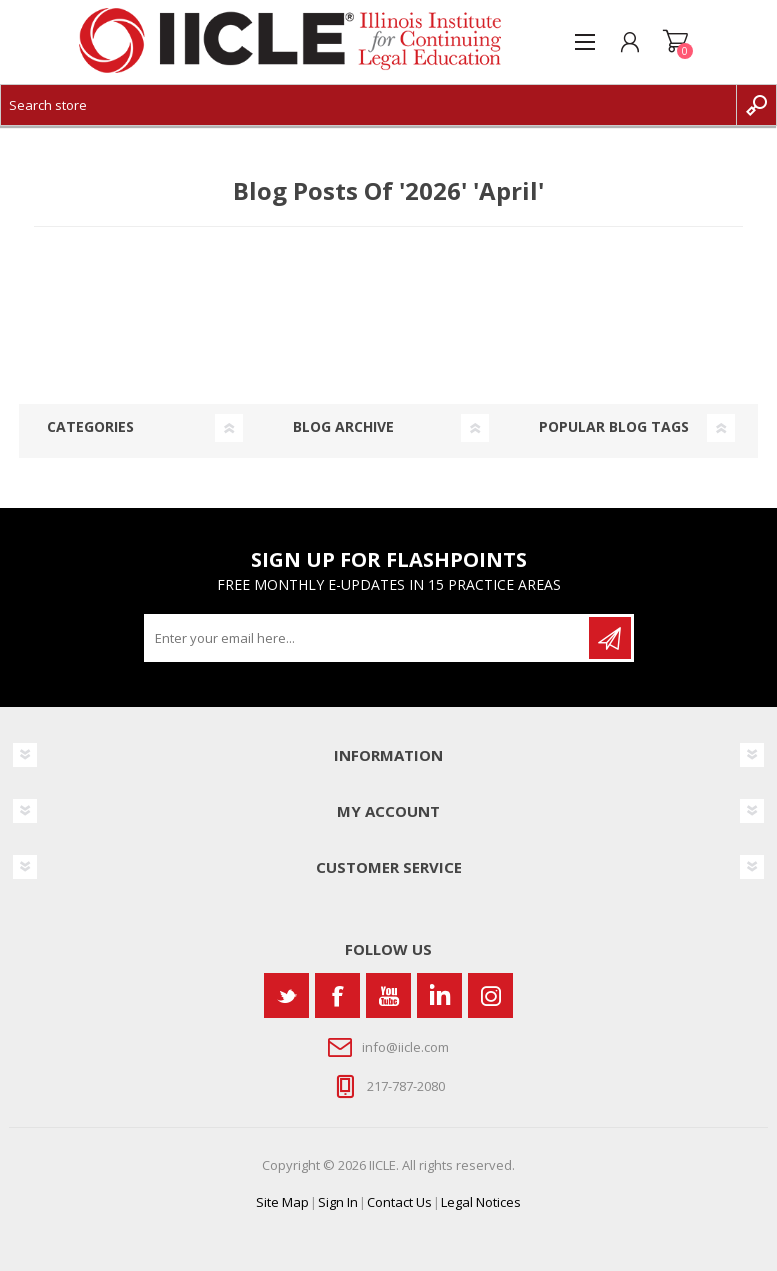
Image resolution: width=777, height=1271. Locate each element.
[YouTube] (388, 995)
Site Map (282, 1202)
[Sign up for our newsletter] (368, 638)
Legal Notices (481, 1202)
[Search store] (368, 105)
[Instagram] (490, 995)
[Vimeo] (439, 995)
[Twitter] (286, 995)
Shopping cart (675, 42)
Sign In (338, 1202)
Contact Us (399, 1202)
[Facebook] (337, 995)
